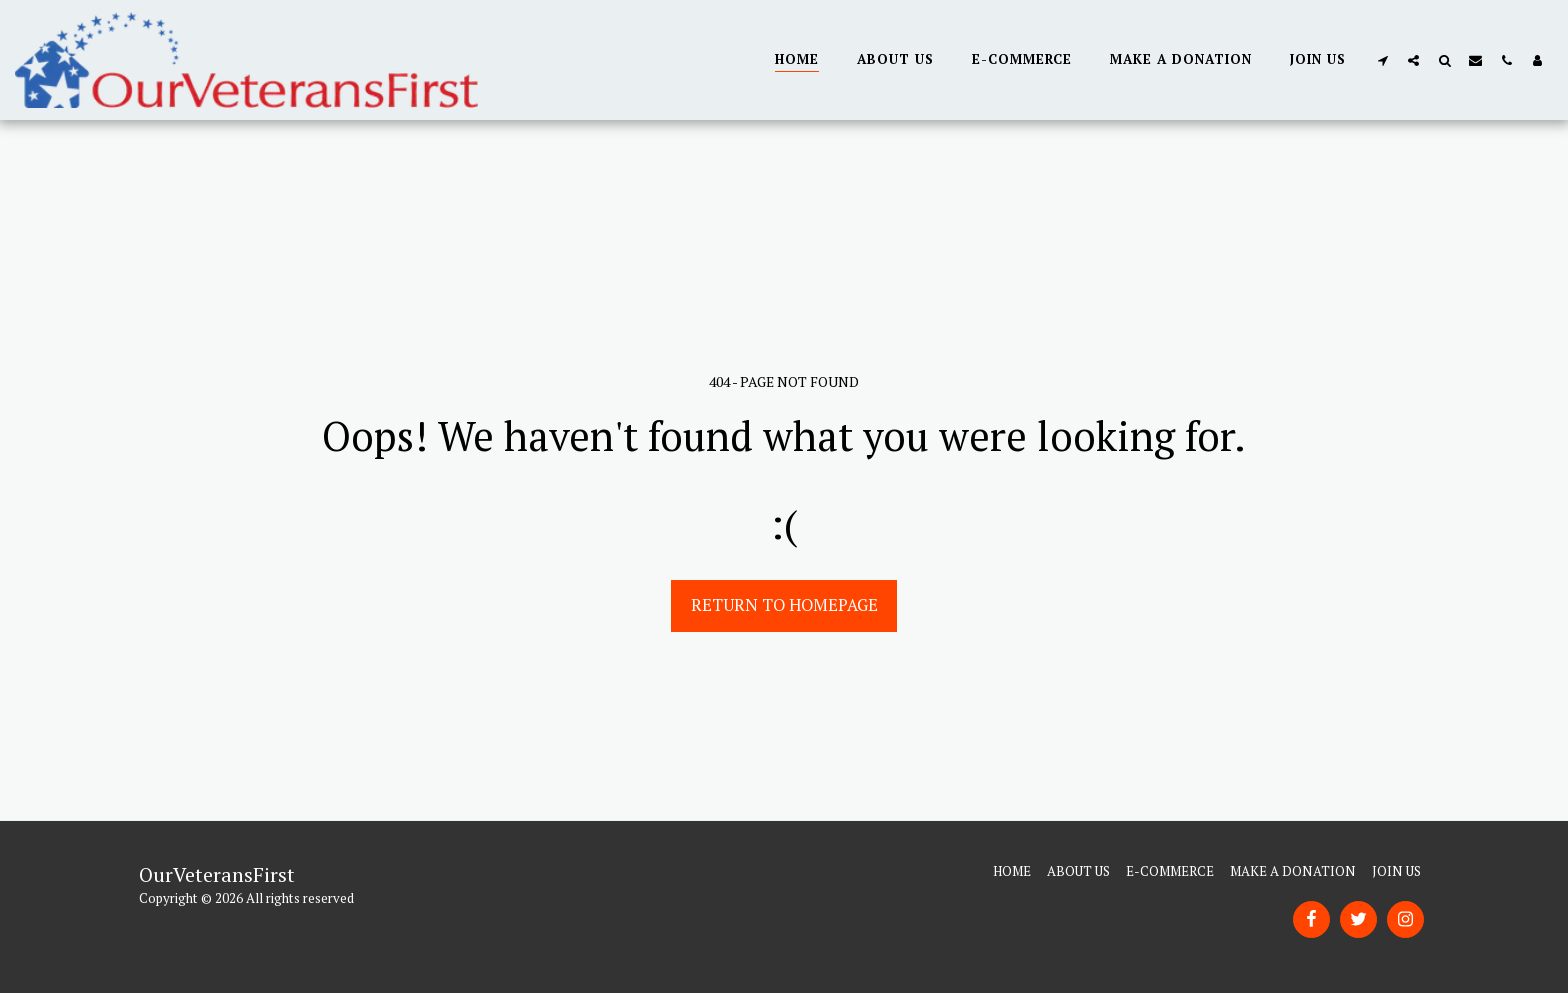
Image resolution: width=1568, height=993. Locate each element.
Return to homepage (784, 605)
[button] (1382, 60)
